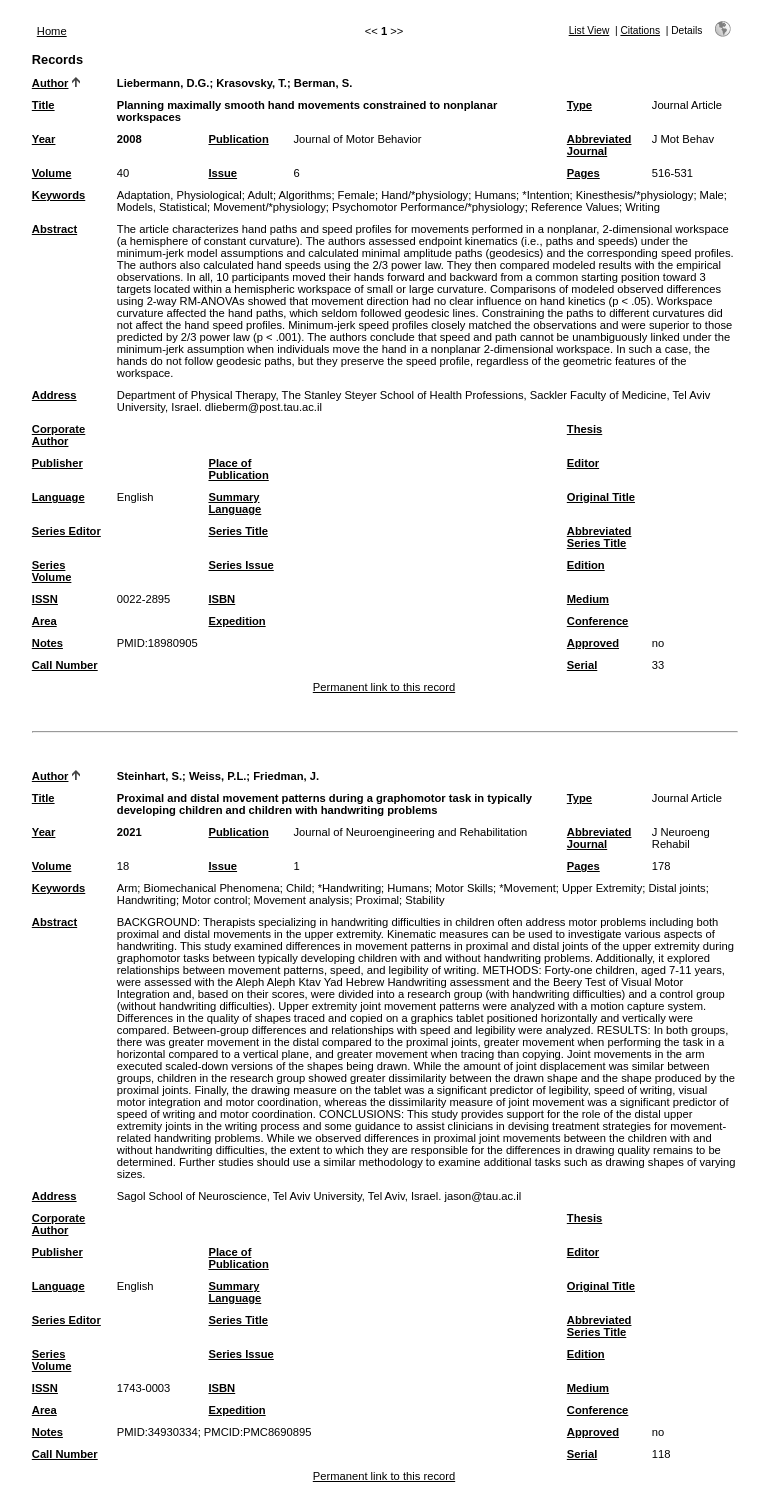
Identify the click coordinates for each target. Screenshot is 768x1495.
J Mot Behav (683, 139)
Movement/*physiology (269, 207)
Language (58, 497)
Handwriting (146, 900)
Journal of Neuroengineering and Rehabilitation (410, 832)
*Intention (545, 195)
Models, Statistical (162, 207)
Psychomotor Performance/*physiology (428, 207)
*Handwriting (349, 888)
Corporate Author (58, 435)
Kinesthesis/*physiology (635, 195)
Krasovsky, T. (251, 83)
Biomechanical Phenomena (212, 888)
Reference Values (575, 207)
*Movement (527, 888)
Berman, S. (323, 83)
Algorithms (305, 195)
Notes (47, 643)
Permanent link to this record (384, 687)
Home (52, 31)
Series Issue (240, 565)
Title (43, 105)
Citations (640, 30)
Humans (495, 195)
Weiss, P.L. (217, 776)
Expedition (236, 621)
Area (44, 621)
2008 (129, 139)
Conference (598, 621)
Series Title (238, 531)
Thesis (584, 429)
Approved (593, 643)
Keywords (58, 195)
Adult (260, 195)
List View (589, 30)
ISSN (45, 599)
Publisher (57, 463)
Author (50, 83)
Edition (586, 565)
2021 (129, 832)
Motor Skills (464, 888)
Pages (583, 173)
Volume (52, 173)
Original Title (601, 497)
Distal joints (676, 888)
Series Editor (66, 531)
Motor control (214, 900)
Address (54, 395)
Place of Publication (238, 469)
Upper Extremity (602, 888)
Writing (642, 207)
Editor (583, 463)
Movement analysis (302, 900)
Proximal (378, 900)
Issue (222, 173)
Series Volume (52, 571)
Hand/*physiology (424, 195)
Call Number (65, 665)
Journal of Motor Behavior (357, 139)
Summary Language (234, 503)
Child (299, 888)
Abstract (54, 229)
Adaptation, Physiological (179, 195)
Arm (127, 888)
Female (356, 195)
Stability (424, 900)
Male (712, 195)
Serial (582, 665)
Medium (588, 599)
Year (44, 139)
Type (579, 105)
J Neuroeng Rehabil (681, 838)
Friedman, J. (286, 776)
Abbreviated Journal (599, 145)
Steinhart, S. (149, 776)
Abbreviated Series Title (599, 537)
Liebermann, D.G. (163, 83)
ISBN (221, 599)
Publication (238, 139)
